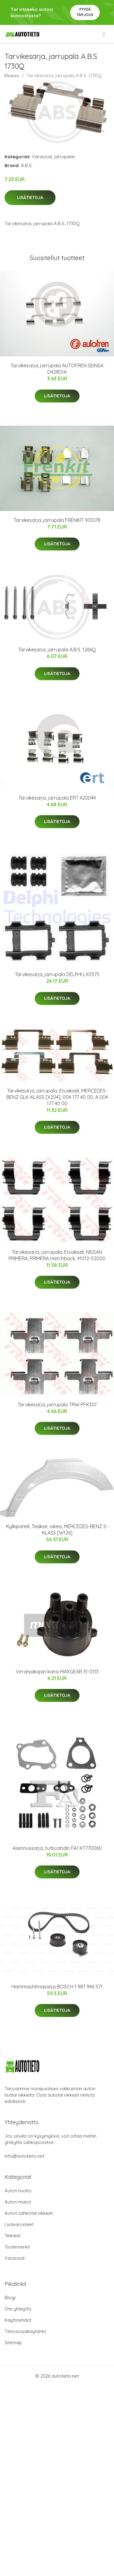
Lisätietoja (30, 197)
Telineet (13, 2235)
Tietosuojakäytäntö (25, 2331)
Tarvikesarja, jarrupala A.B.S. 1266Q (57, 650)
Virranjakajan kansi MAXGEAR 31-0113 (57, 1672)
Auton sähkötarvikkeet (29, 2213)
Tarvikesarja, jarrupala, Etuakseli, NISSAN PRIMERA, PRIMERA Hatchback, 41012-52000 (57, 1255)
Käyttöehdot (18, 2320)
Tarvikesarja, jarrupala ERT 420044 (57, 798)
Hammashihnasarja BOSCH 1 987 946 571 (57, 1987)
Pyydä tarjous (85, 12)
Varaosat (42, 156)
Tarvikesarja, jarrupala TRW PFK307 (57, 1404)
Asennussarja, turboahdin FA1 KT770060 (57, 1848)
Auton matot (18, 2202)
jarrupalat (64, 156)
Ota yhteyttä (18, 2309)
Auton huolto (18, 2191)
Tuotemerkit (17, 2247)
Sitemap (13, 2342)
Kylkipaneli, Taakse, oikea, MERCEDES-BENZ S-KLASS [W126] (57, 1529)
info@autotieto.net (24, 2156)
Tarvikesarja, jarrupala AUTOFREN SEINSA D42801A (57, 368)
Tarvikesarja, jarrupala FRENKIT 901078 (57, 520)
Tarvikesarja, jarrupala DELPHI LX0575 (57, 974)
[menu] (104, 34)
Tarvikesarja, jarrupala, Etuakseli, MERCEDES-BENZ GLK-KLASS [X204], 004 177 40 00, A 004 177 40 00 (57, 1097)
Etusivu (12, 75)
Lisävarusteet (19, 2224)
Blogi (10, 2297)
